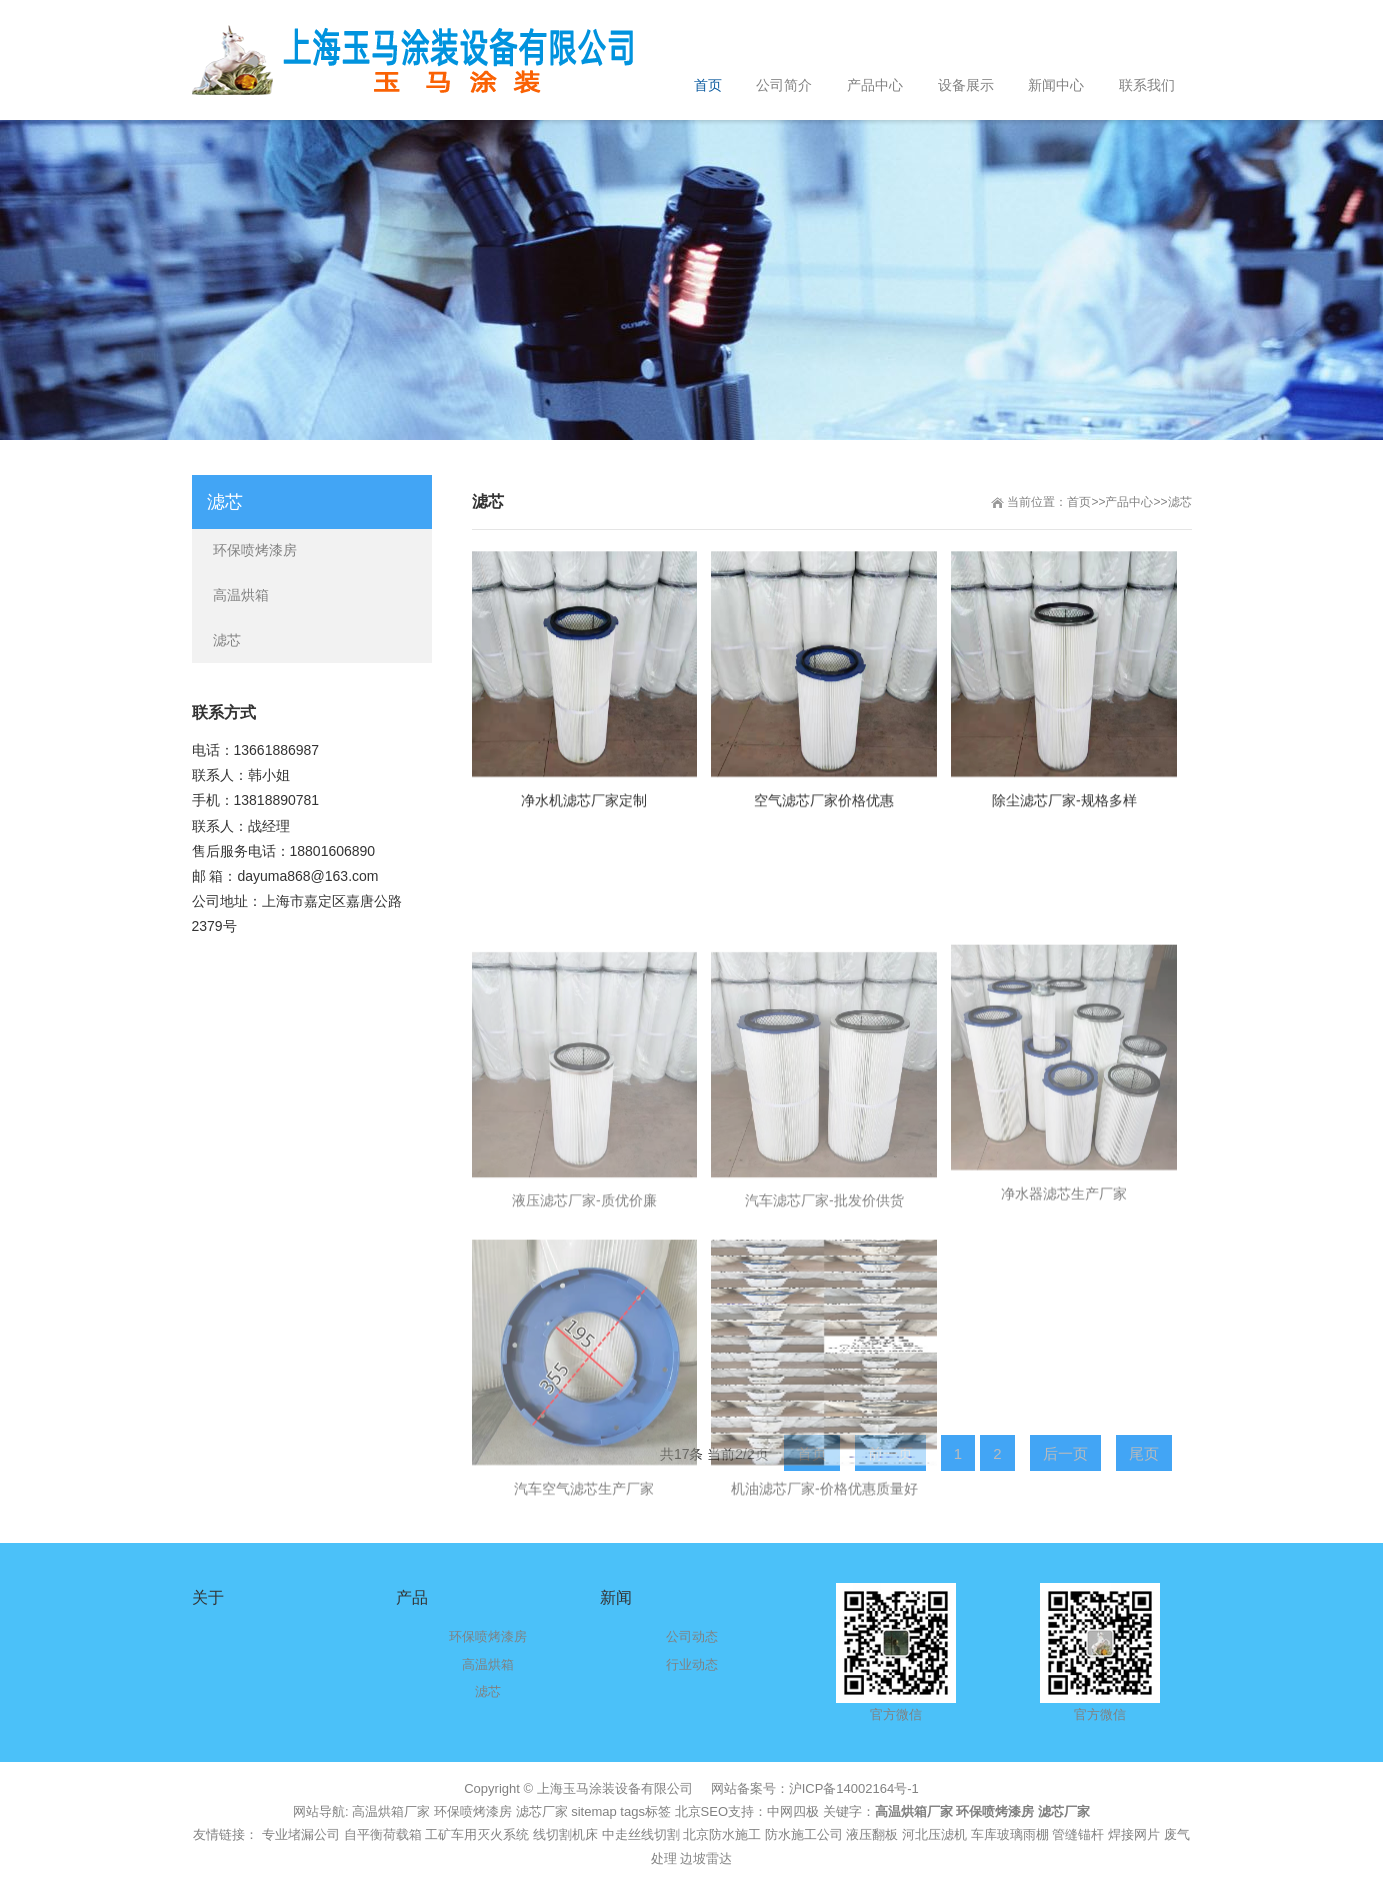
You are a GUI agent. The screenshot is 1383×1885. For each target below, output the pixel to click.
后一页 (1065, 1453)
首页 (1079, 502)
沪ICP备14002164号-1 (854, 1788)
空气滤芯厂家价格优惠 (824, 822)
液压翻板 (872, 1834)
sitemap (594, 1811)
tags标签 (645, 1811)
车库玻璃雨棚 (1010, 1834)
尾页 (1144, 1453)
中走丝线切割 (641, 1834)
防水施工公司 (804, 1834)
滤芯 (1180, 502)
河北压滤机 (934, 1834)
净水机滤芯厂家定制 (584, 822)
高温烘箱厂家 (391, 1811)
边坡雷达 (706, 1858)
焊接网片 (1134, 1834)
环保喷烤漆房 (255, 550)
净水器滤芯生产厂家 (1064, 1338)
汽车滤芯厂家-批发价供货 (824, 1345)
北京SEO (701, 1811)
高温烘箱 (241, 595)
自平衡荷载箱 (383, 1834)
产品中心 (1129, 502)
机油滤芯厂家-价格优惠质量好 (824, 1633)
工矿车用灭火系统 (477, 1834)
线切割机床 (565, 1834)
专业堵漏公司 (301, 1834)
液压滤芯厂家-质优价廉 (584, 1345)
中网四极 (793, 1811)
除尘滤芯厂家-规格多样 (1064, 822)
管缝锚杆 (1078, 1834)
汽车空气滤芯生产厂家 (584, 1633)
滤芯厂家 (542, 1811)
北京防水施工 (722, 1834)
